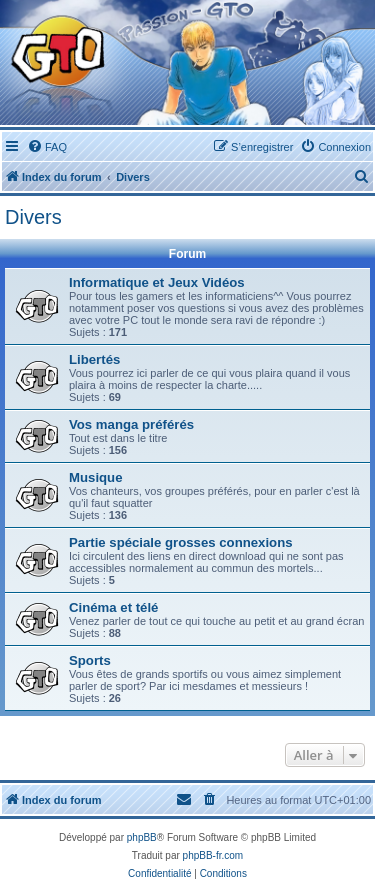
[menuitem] (47, 147)
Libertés (94, 359)
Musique (95, 477)
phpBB (142, 837)
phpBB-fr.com (213, 855)
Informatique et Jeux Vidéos (157, 282)
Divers (33, 217)
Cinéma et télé (113, 607)
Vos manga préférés (131, 424)
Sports (90, 660)
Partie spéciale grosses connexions (181, 542)
